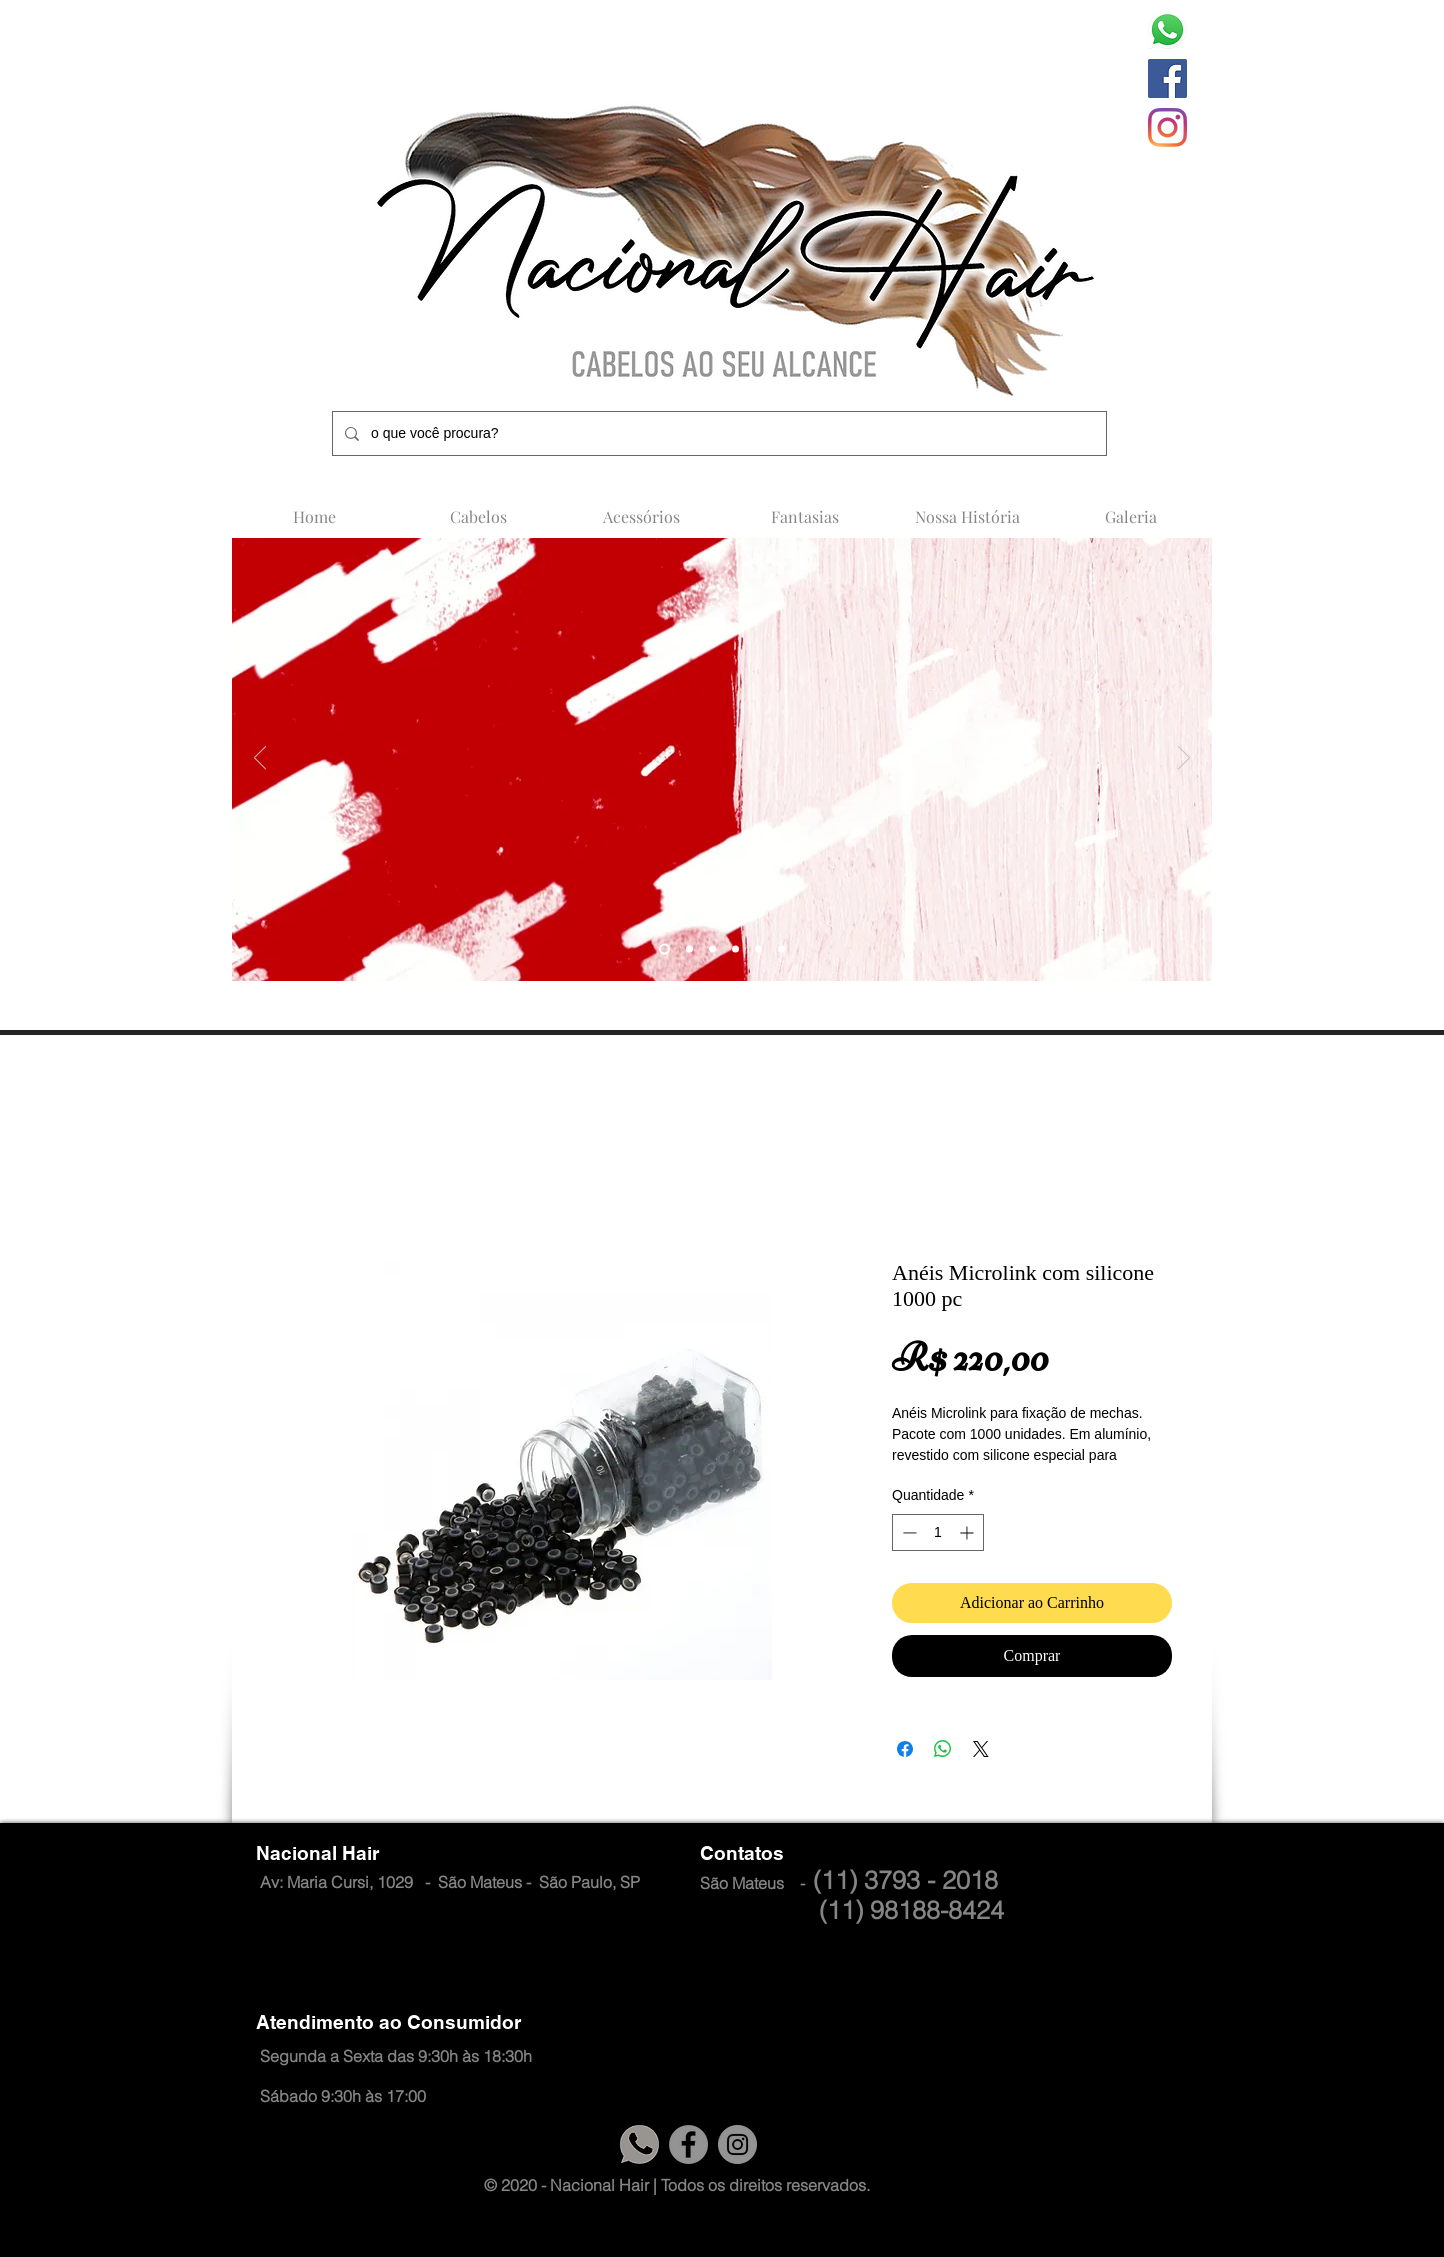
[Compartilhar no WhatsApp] (943, 1749)
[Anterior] (260, 759)
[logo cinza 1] (639, 2144)
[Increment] (968, 1532)
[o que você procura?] (717, 433)
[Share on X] (981, 1749)
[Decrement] (907, 1532)
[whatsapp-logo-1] (1167, 29)
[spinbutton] (938, 1532)
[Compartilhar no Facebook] (905, 1749)
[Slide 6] (781, 949)
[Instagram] (1167, 127)
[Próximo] (1184, 759)
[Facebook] (1167, 78)
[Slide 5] (664, 949)
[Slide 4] (689, 949)
